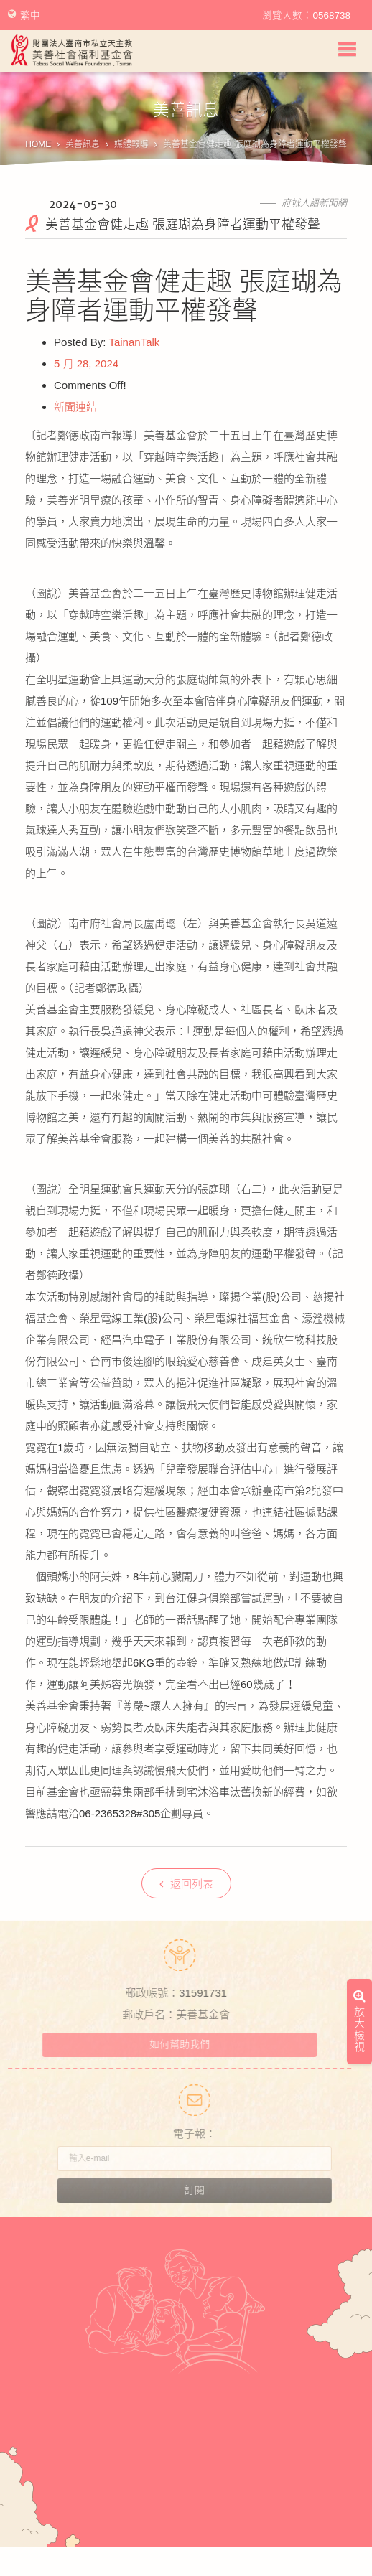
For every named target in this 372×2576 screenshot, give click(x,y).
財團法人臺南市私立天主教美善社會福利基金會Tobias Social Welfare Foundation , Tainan (72, 50)
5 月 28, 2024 (86, 363)
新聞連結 (75, 407)
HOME (38, 144)
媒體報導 (131, 144)
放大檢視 (359, 1690)
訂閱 (201, 2190)
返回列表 (186, 1884)
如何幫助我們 (174, 2044)
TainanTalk (133, 342)
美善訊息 (82, 144)
